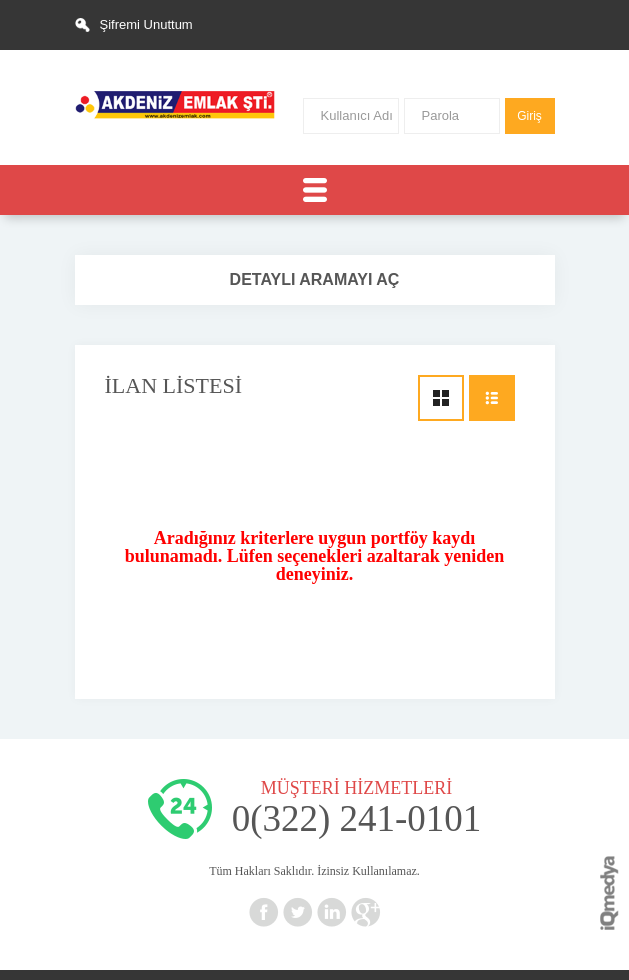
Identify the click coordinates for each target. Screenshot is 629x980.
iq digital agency (609, 893)
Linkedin (332, 912)
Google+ (366, 912)
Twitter (298, 912)
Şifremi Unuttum (146, 24)
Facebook (264, 912)
